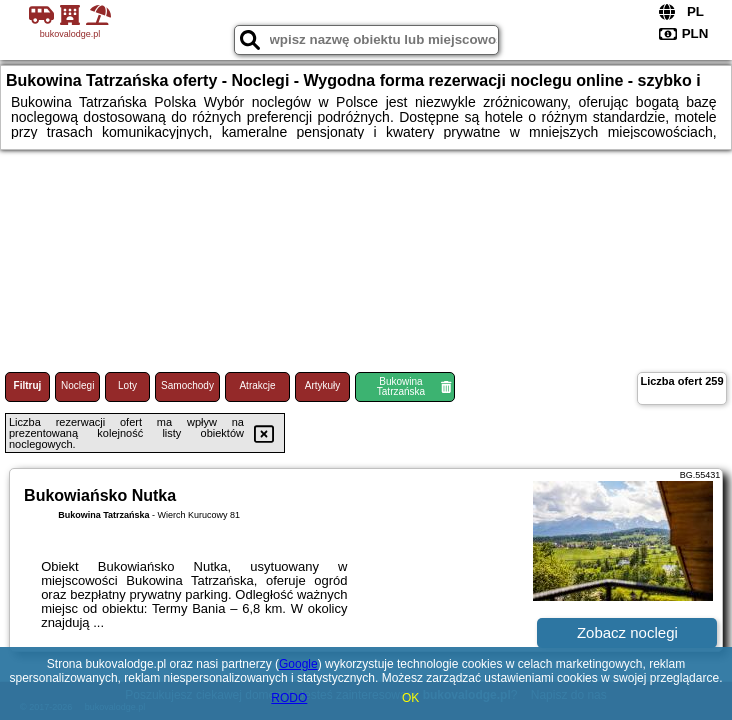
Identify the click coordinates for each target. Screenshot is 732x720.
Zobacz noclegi (627, 632)
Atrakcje (257, 385)
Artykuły (323, 385)
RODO (289, 698)
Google (298, 664)
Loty (127, 385)
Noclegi (77, 385)
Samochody (187, 385)
